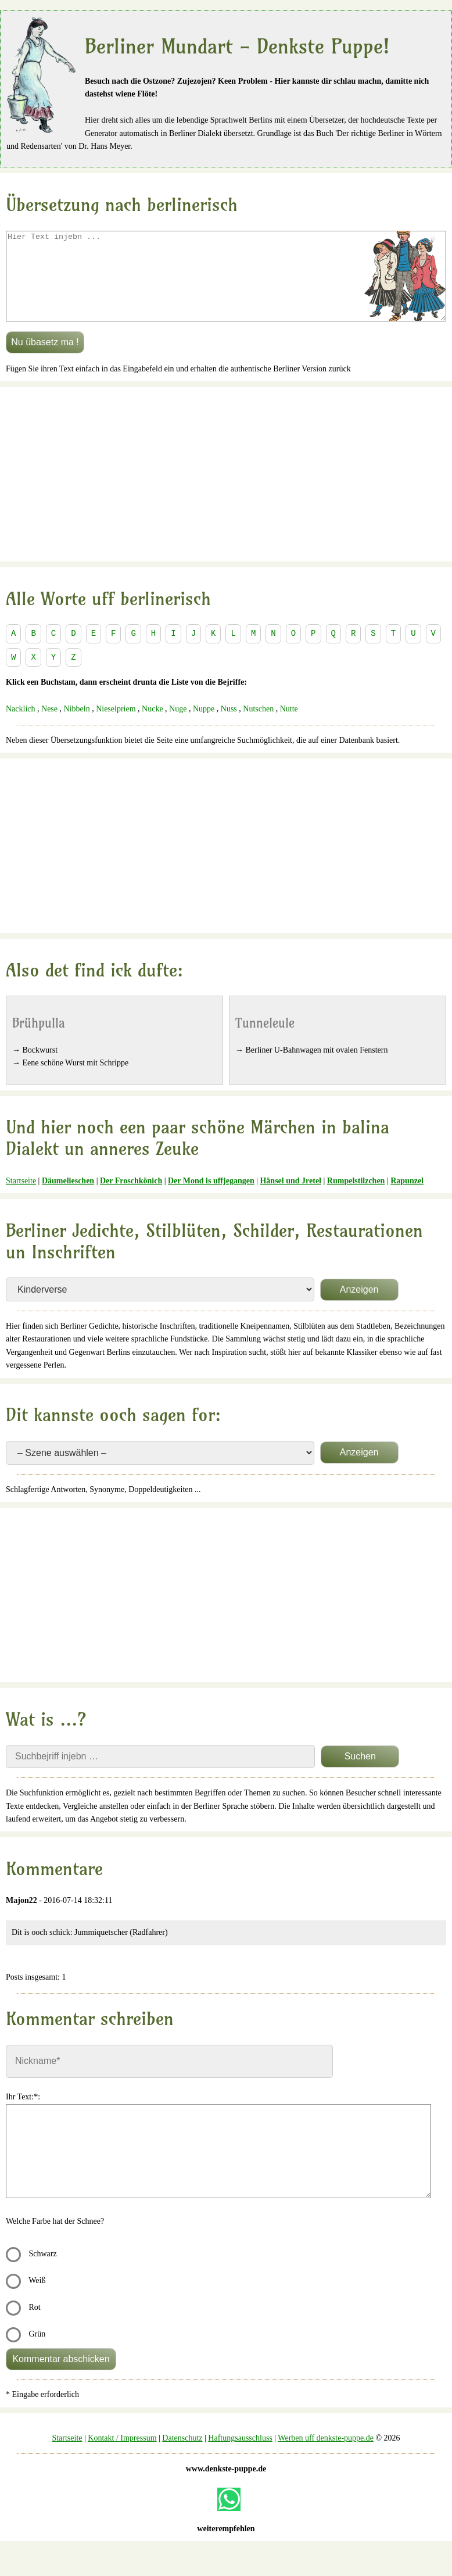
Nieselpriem (115, 726)
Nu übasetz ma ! (45, 359)
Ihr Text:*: (23, 2114)
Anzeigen (359, 1307)
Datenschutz (182, 2455)
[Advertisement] (226, 491)
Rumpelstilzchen (356, 1198)
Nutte (289, 726)
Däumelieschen (68, 1198)
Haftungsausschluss (240, 2455)
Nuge (177, 726)
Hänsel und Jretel (290, 1198)
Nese (49, 726)
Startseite (21, 1198)
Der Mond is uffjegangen (211, 1198)
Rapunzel (407, 1198)
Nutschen (258, 726)
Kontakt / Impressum (122, 2455)
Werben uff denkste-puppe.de (326, 2455)
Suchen (360, 1774)
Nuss (229, 726)
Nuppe (203, 726)
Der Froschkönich (131, 1198)
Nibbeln (77, 726)
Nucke (152, 726)
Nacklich (20, 726)
